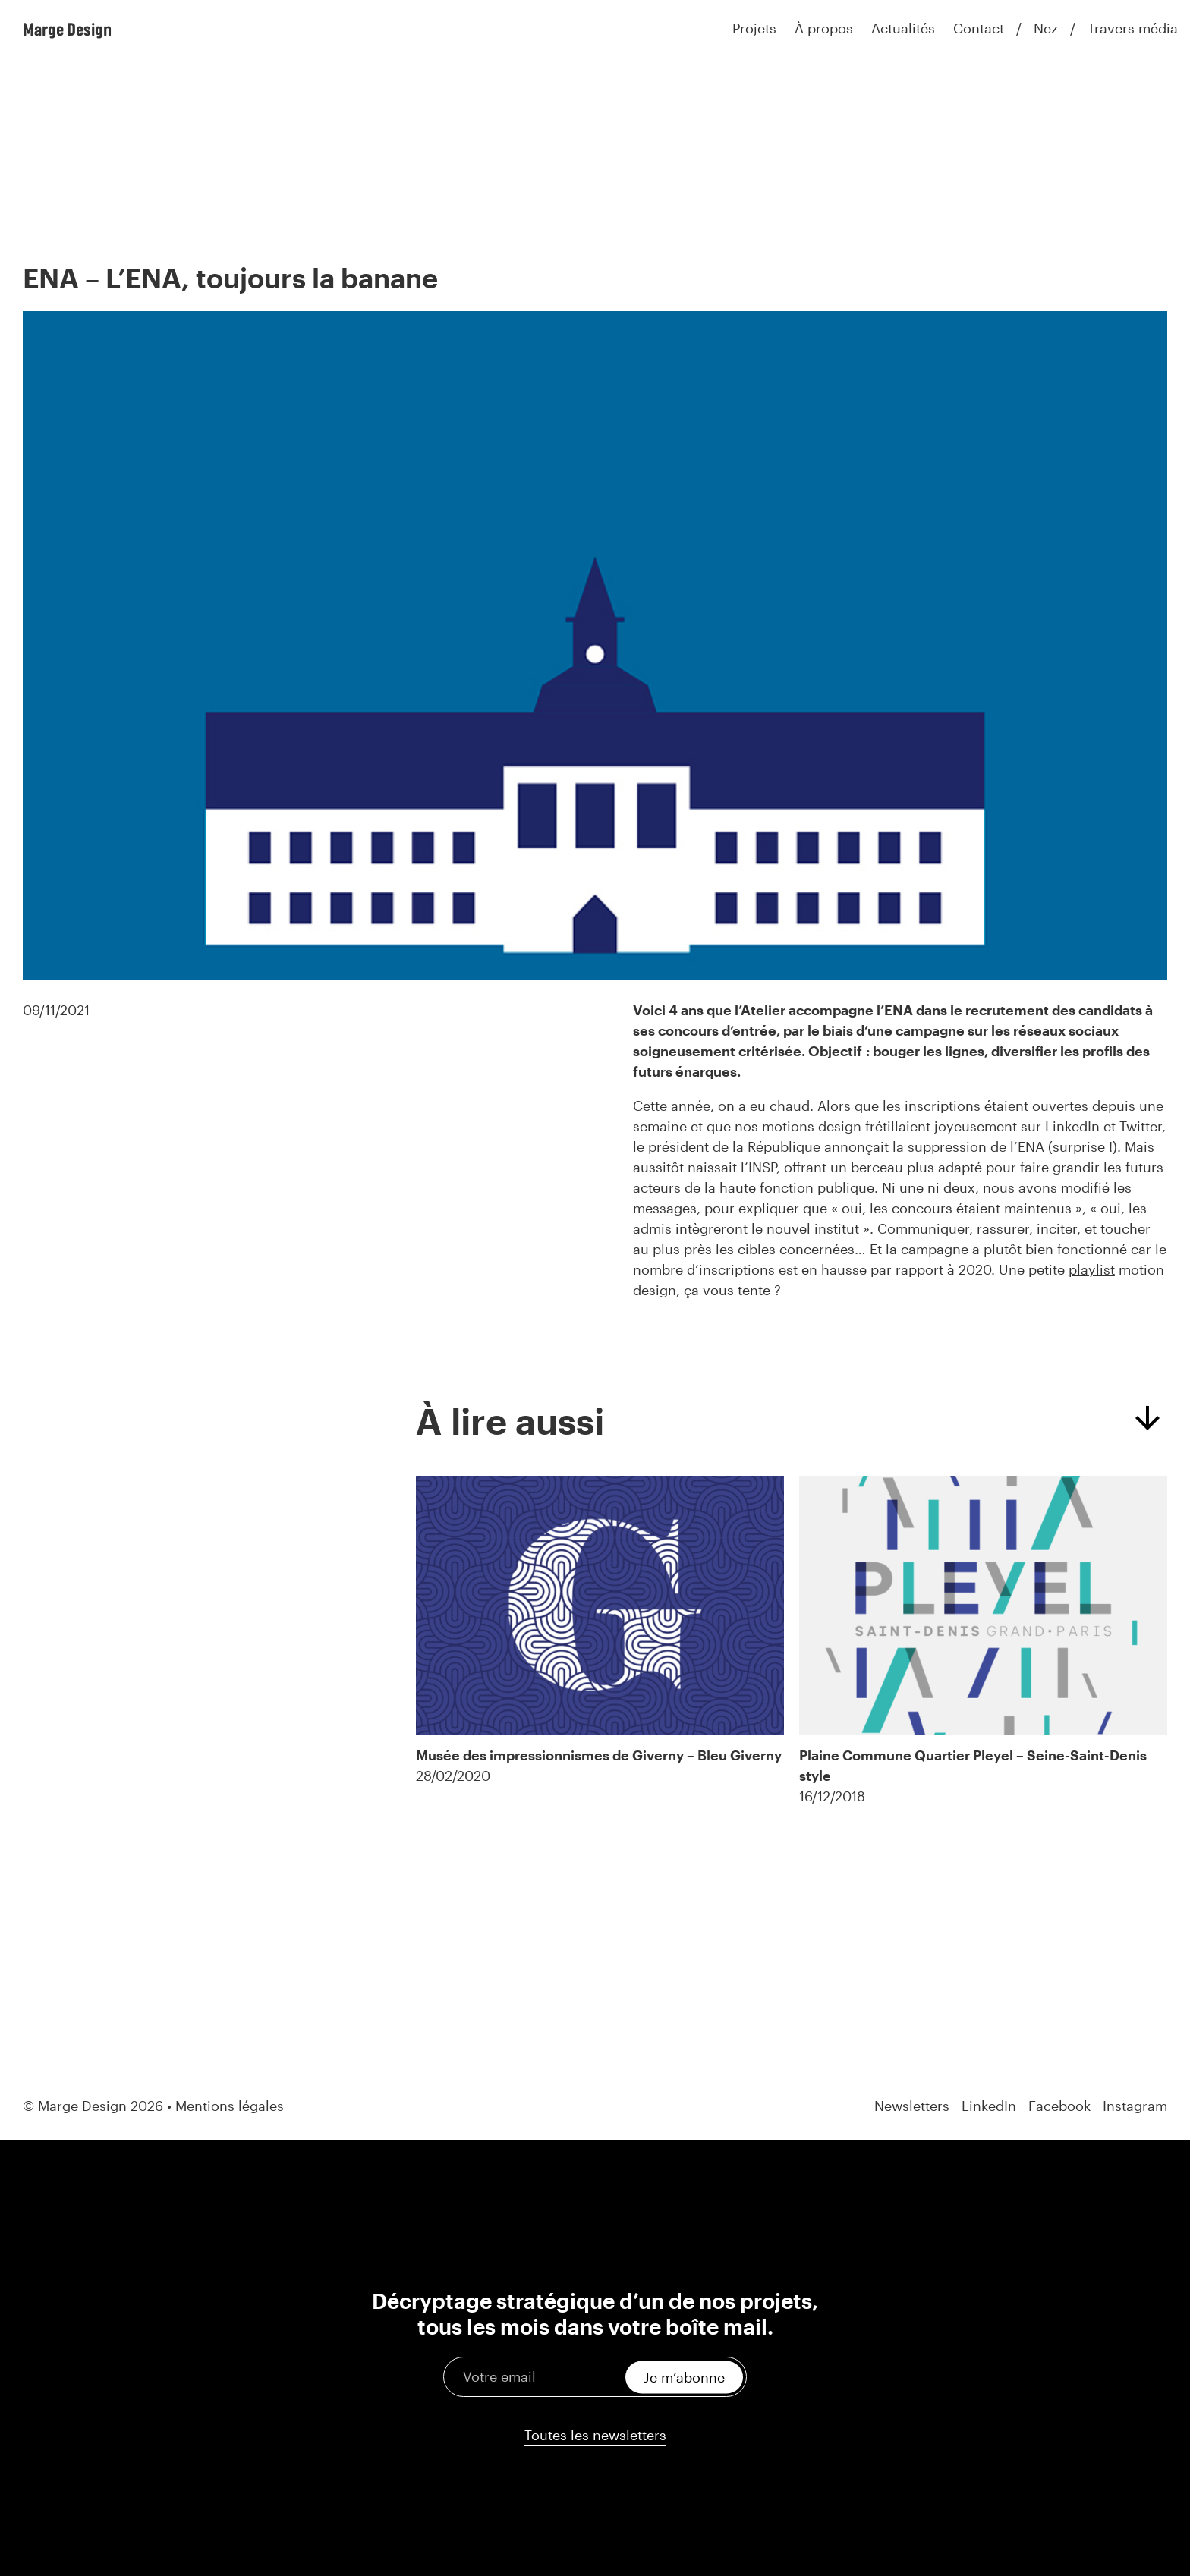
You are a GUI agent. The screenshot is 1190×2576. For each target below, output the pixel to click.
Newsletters (911, 2106)
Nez (1046, 28)
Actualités (903, 28)
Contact (978, 28)
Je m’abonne (684, 2376)
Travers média (1133, 28)
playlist (1092, 1269)
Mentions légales (229, 2105)
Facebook (1059, 2106)
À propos (824, 28)
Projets (754, 28)
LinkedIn (989, 2106)
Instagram (1135, 2106)
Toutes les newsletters (595, 2435)
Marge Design (67, 29)
